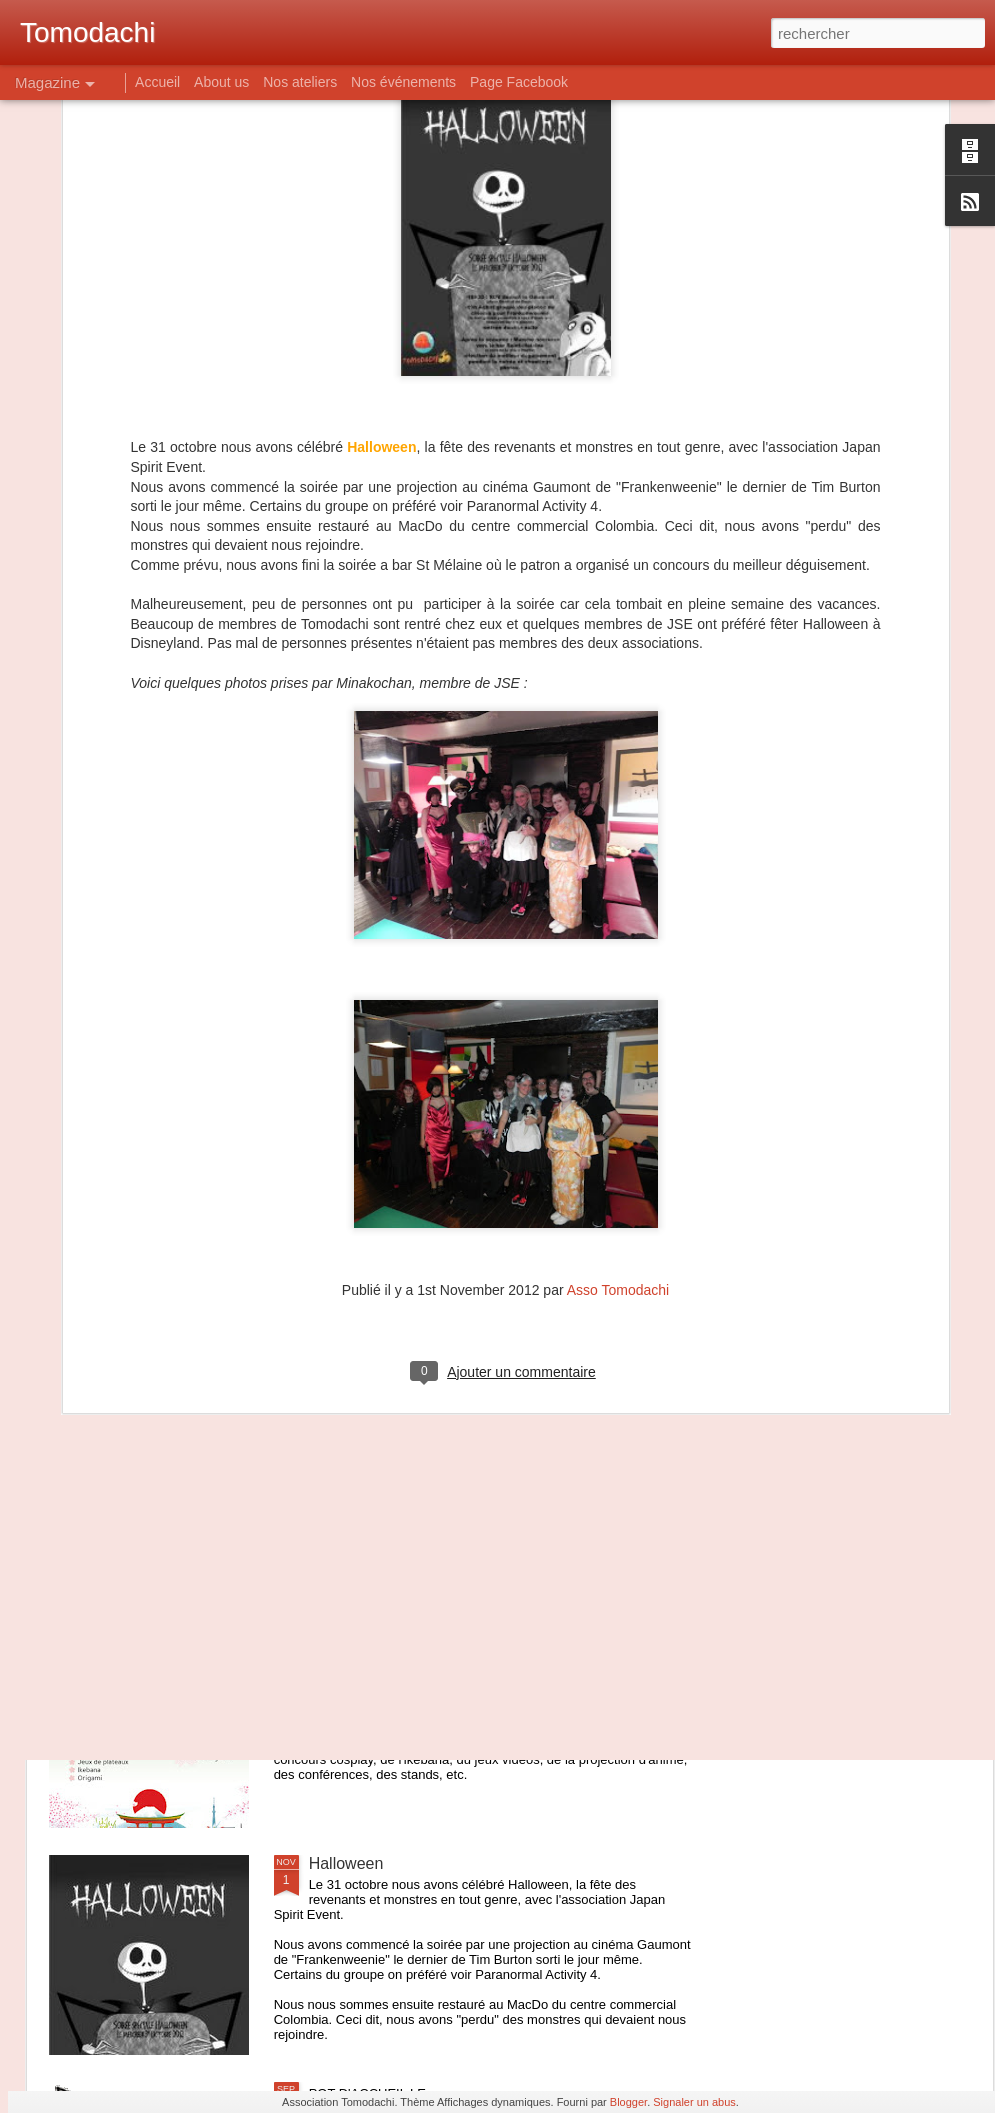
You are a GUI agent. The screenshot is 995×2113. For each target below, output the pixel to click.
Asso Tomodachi (618, 1043)
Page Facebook (519, 82)
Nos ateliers (300, 82)
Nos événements (403, 82)
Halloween (346, 1863)
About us (221, 82)
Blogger (628, 2102)
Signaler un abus (694, 2102)
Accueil (157, 82)
